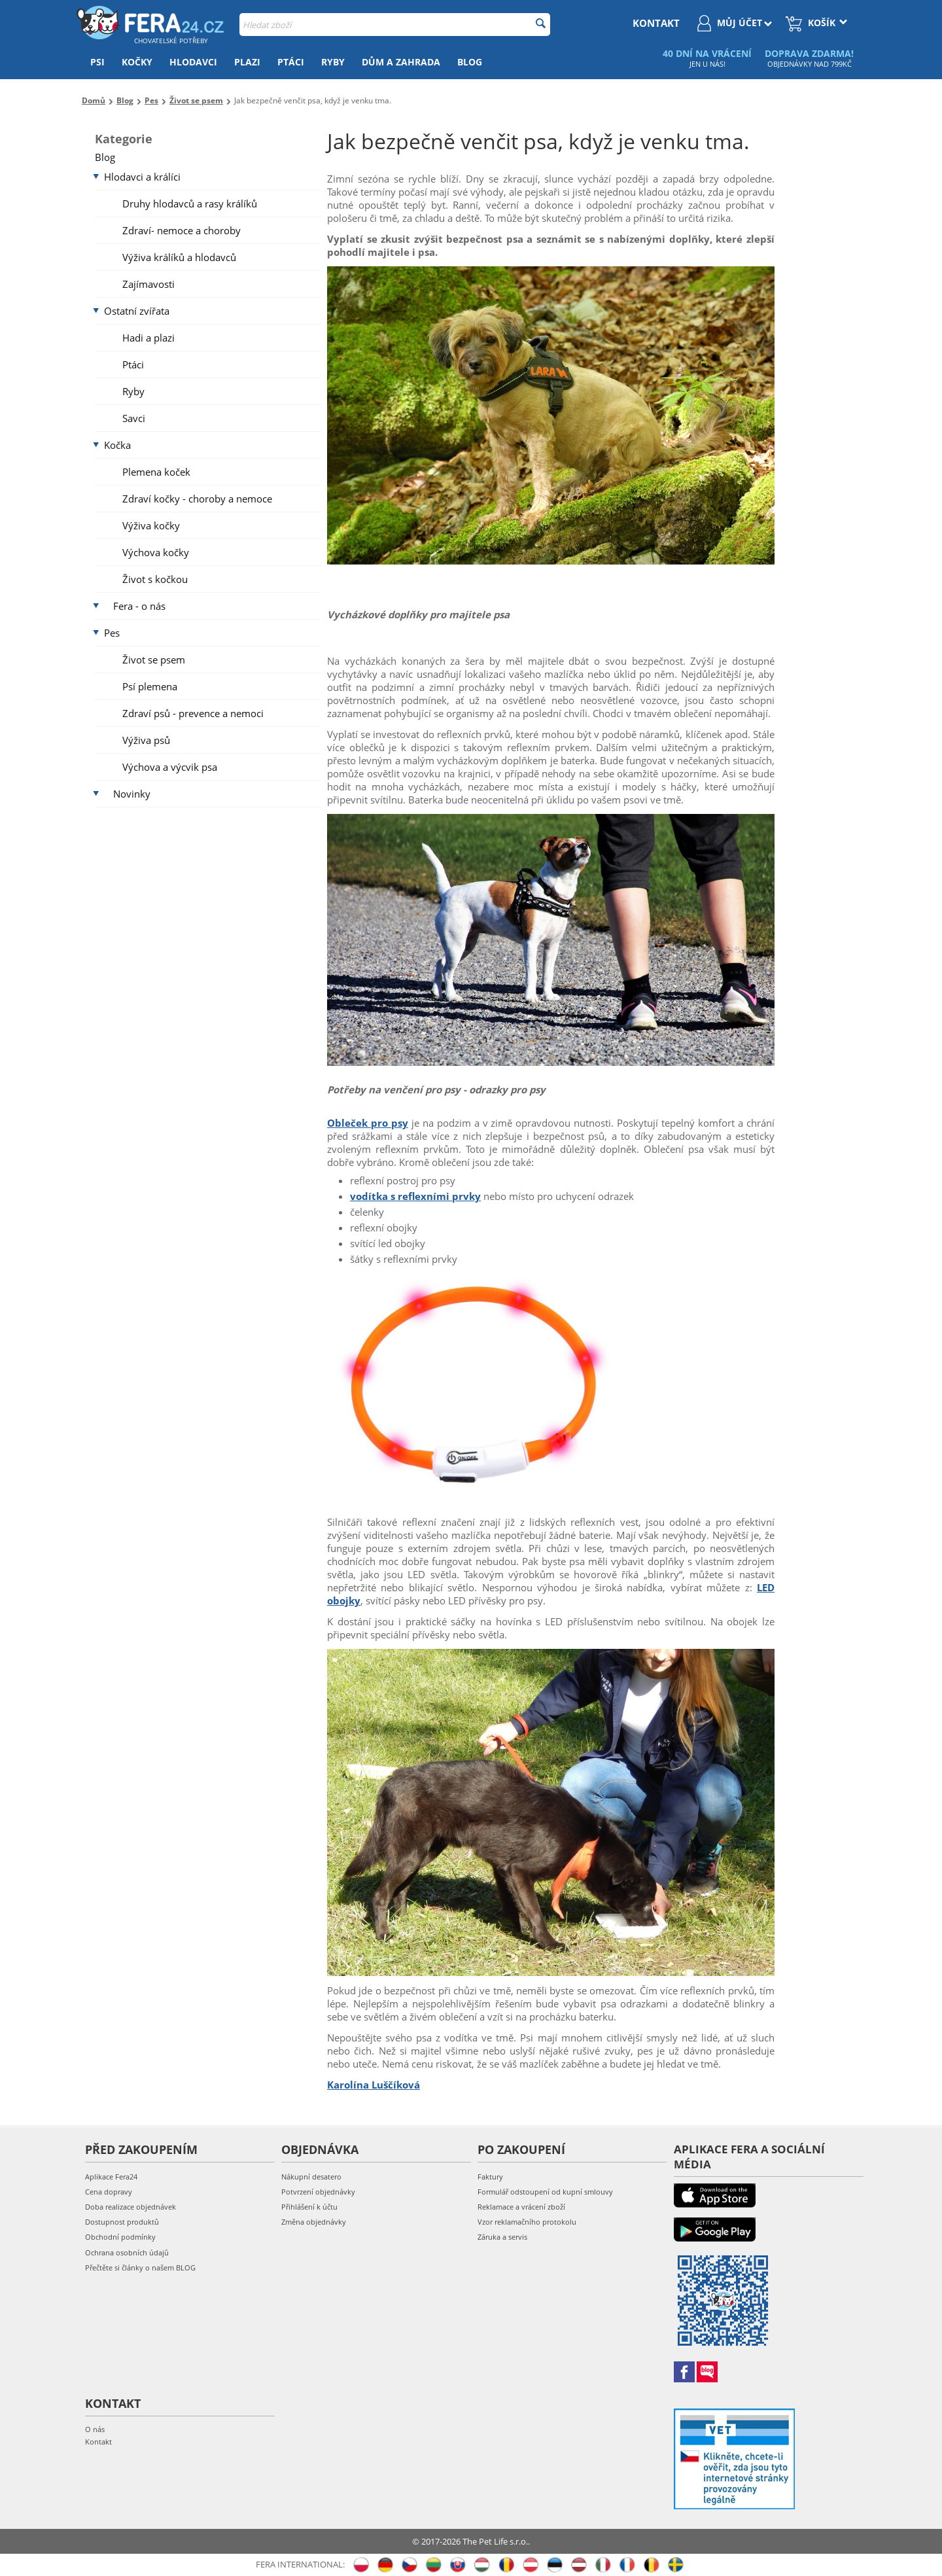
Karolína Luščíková (373, 2084)
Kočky (137, 62)
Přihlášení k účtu (309, 2207)
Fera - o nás (139, 605)
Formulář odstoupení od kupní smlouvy (545, 2192)
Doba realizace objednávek (130, 2207)
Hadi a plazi (148, 337)
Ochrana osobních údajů (127, 2252)
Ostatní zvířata (136, 310)
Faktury (490, 2176)
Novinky (131, 793)
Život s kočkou (155, 579)
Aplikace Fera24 (111, 2176)
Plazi (247, 62)
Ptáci (290, 62)
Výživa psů (146, 740)
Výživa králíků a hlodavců (179, 257)
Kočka (117, 444)
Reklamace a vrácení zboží (521, 2207)
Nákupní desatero (311, 2176)
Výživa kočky (151, 525)
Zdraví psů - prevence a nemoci (193, 713)
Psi (97, 62)
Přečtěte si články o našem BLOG (140, 2267)
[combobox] (394, 24)
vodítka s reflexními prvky (415, 1196)
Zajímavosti (148, 284)
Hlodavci (193, 62)
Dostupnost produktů (122, 2222)
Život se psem (153, 659)
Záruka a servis (502, 2237)
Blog (469, 62)
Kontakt (98, 2441)
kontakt (656, 22)
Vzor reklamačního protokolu (527, 2222)
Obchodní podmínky (120, 2237)
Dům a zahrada (401, 62)
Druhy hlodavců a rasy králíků (189, 203)
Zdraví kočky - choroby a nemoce (197, 498)
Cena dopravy (108, 2192)
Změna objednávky (313, 2222)
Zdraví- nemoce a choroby (181, 230)
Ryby (333, 62)
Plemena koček (156, 471)
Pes (112, 632)
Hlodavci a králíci (142, 176)
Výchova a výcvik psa (169, 766)
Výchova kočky (155, 552)
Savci (133, 418)
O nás (95, 2429)
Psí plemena (149, 686)
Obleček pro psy (367, 1122)
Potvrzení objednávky (318, 2192)
